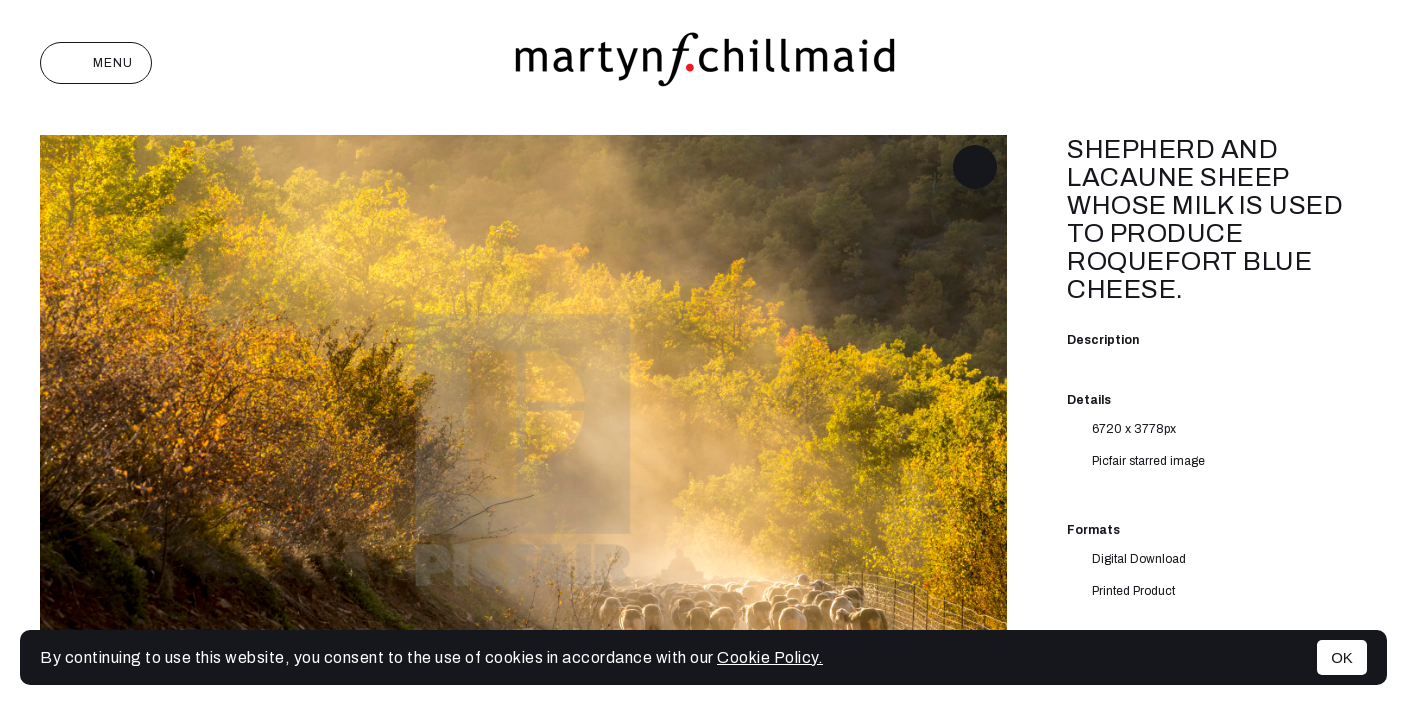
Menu (96, 63)
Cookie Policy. (770, 657)
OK (1342, 657)
